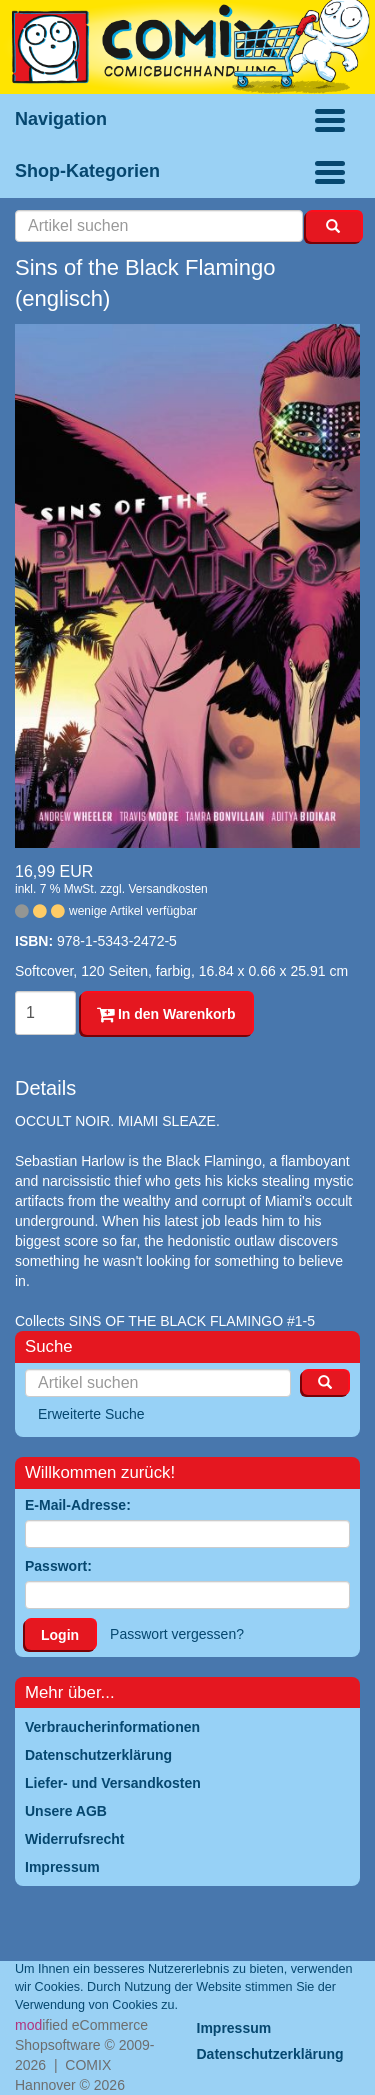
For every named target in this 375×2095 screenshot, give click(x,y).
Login (60, 1635)
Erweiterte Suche (91, 1414)
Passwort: (58, 1566)
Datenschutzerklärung (270, 2054)
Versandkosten (167, 889)
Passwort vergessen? (177, 1634)
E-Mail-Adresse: (78, 1505)
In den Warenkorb (166, 1014)
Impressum (234, 2028)
